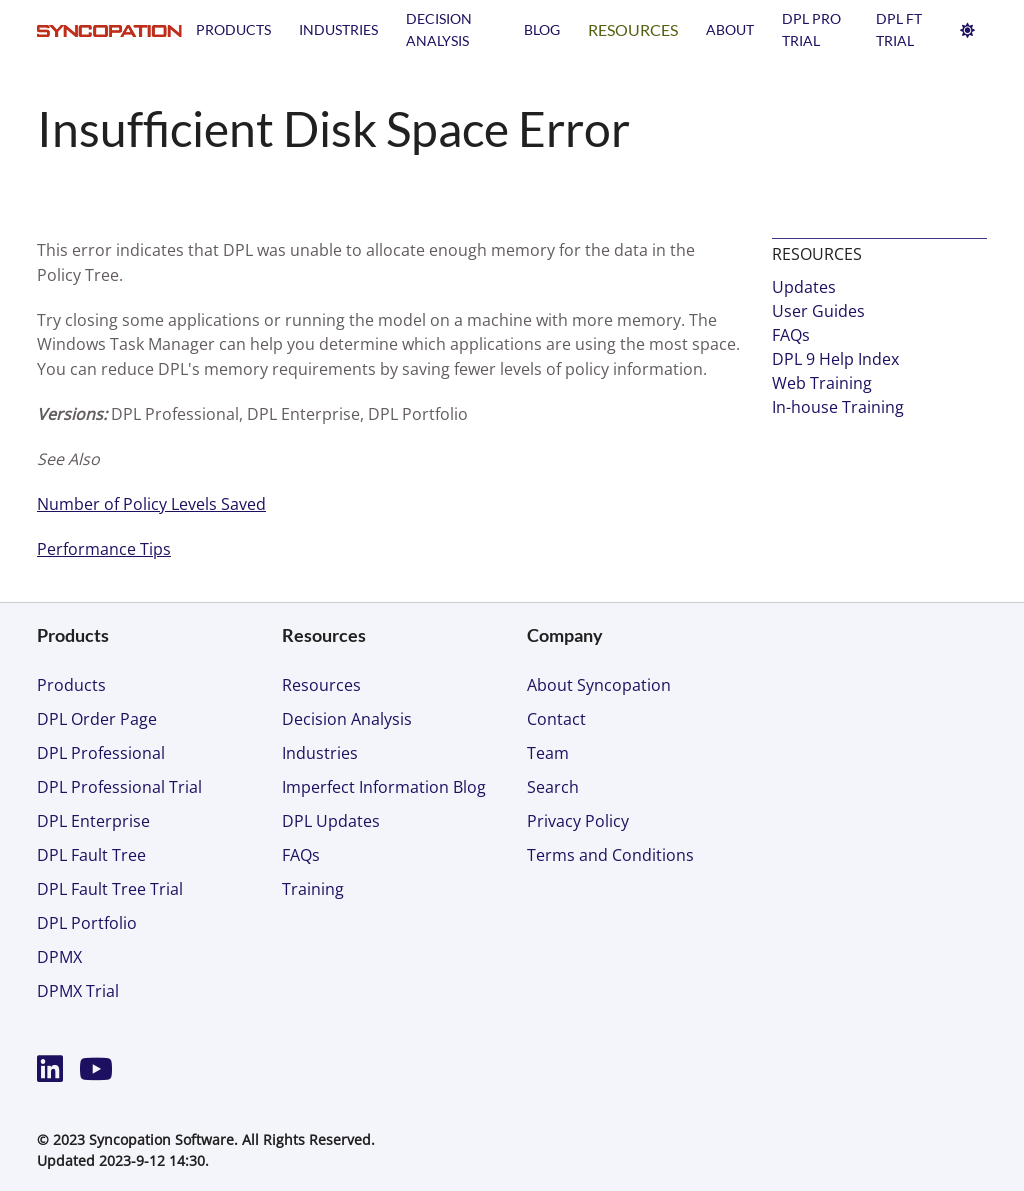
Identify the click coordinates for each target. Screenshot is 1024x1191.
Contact (556, 719)
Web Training (822, 383)
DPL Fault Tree (91, 855)
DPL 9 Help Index (835, 359)
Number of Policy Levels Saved (151, 504)
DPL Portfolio (87, 923)
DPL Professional (101, 753)
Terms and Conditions (610, 855)
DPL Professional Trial (119, 787)
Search (553, 787)
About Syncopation (599, 685)
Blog (542, 29)
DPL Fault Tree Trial (110, 889)
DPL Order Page (97, 719)
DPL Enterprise (93, 821)
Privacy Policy (578, 821)
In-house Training (838, 407)
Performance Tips (104, 549)
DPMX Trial (78, 991)
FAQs (791, 335)
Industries (338, 29)
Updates (804, 287)
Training (313, 889)
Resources (633, 29)
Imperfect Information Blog (384, 787)
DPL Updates (331, 821)
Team (548, 753)
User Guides (818, 311)
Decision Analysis (347, 719)
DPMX (59, 957)
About (730, 29)
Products (233, 29)
